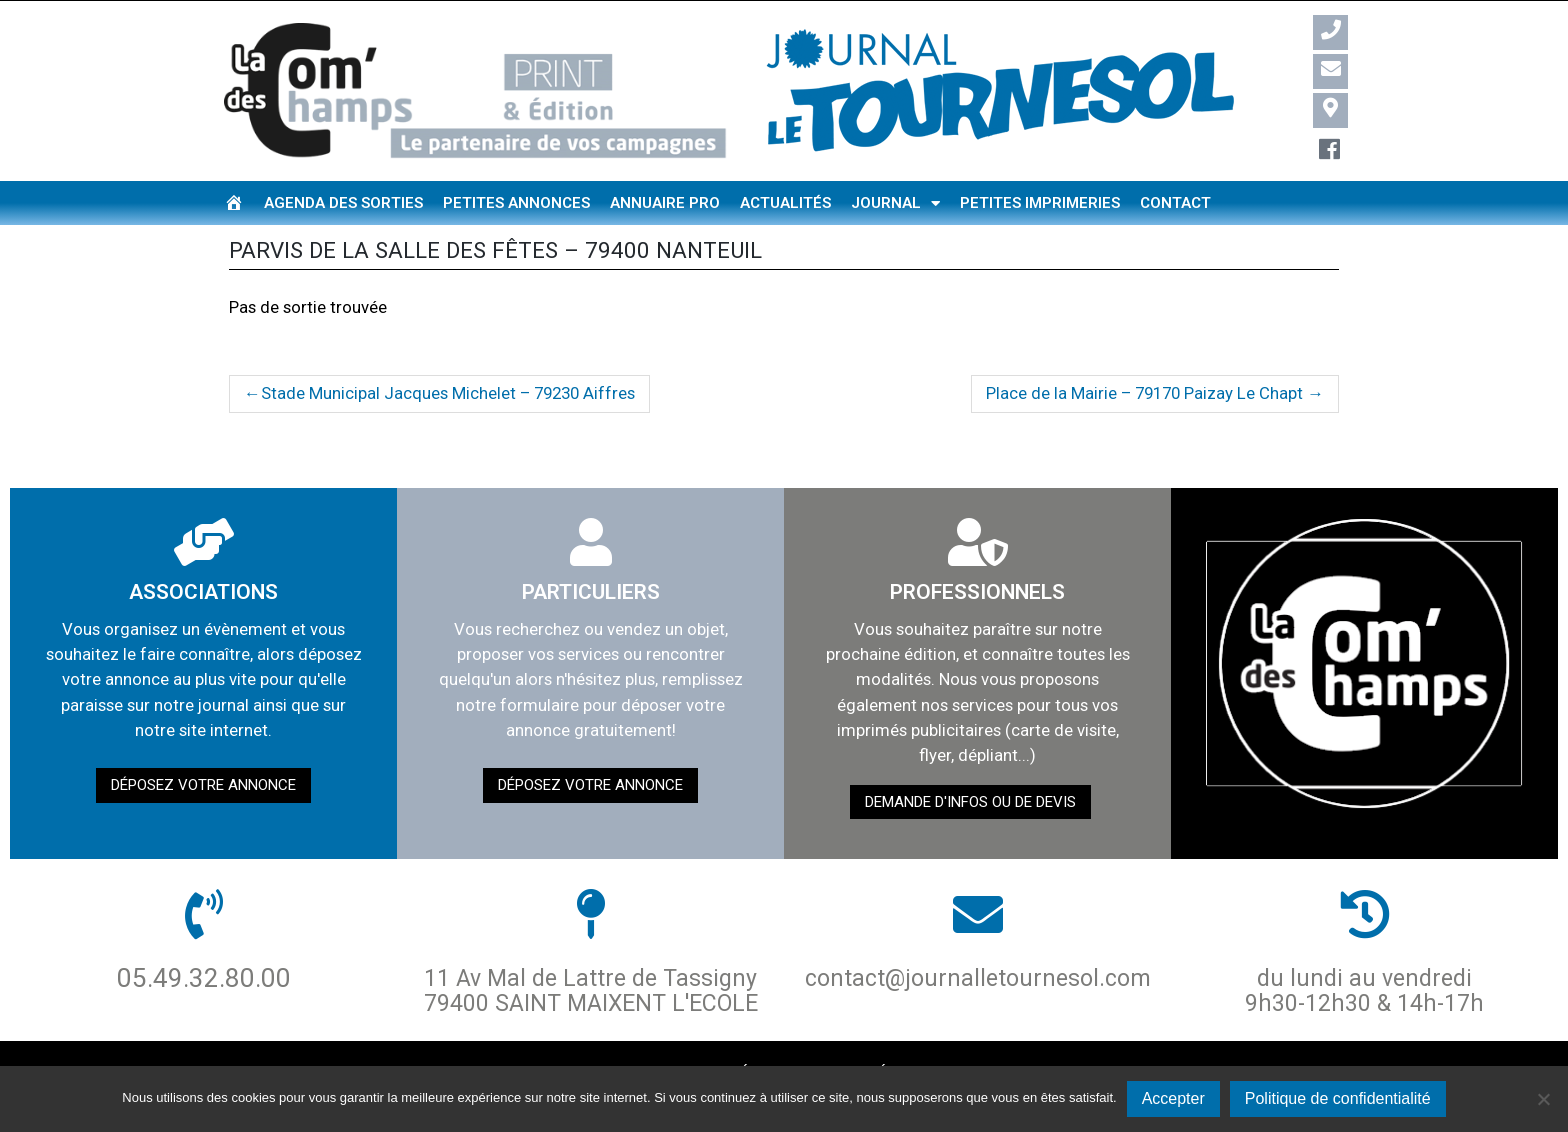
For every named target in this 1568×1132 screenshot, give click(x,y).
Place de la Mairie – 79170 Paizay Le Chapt (1144, 393)
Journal (895, 203)
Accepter (1173, 1098)
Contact (1175, 203)
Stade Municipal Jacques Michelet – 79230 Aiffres (448, 393)
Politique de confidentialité (1338, 1098)
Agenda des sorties (343, 203)
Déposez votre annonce (203, 785)
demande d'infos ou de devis (970, 802)
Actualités (785, 203)
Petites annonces (516, 203)
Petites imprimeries (1040, 203)
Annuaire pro (665, 203)
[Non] (1543, 1099)
